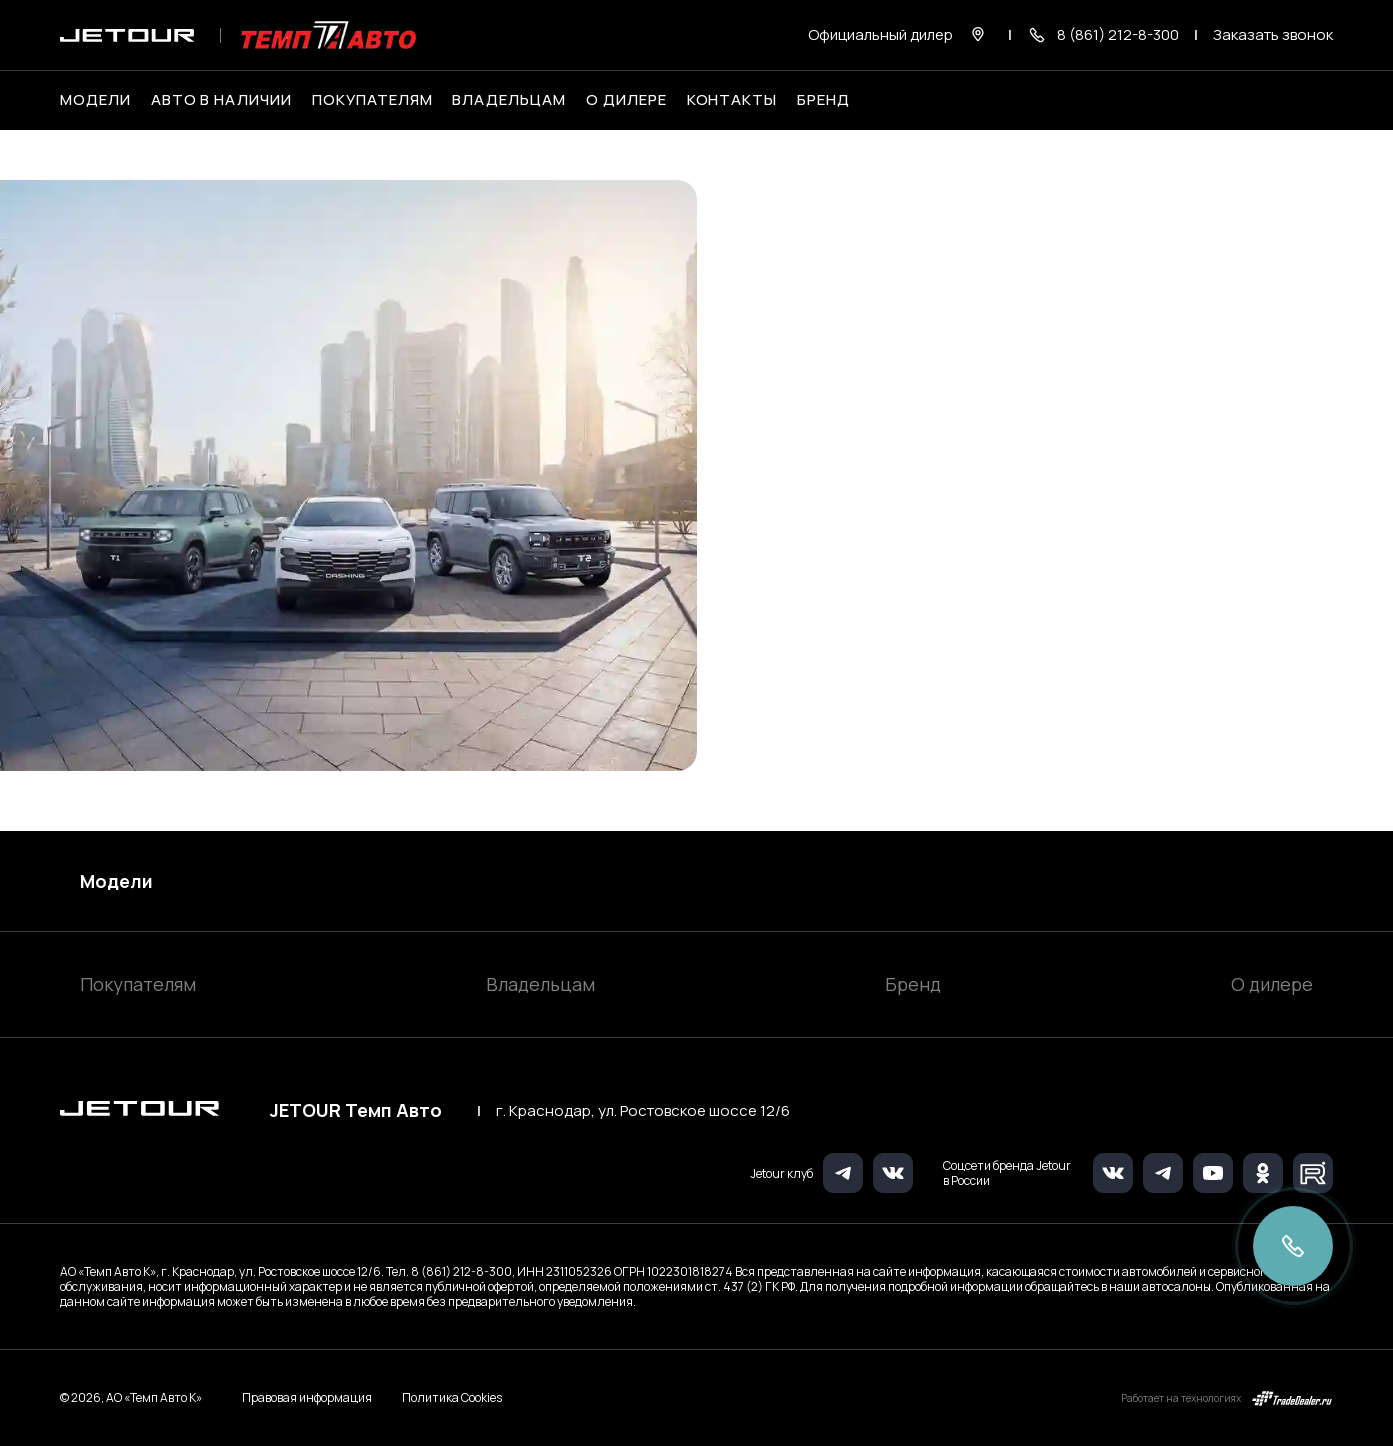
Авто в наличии (221, 100)
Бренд (913, 984)
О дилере (626, 100)
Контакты (732, 100)
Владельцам (540, 984)
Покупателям (138, 984)
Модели (116, 881)
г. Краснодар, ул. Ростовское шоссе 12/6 (643, 1111)
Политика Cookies (452, 1398)
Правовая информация (307, 1397)
